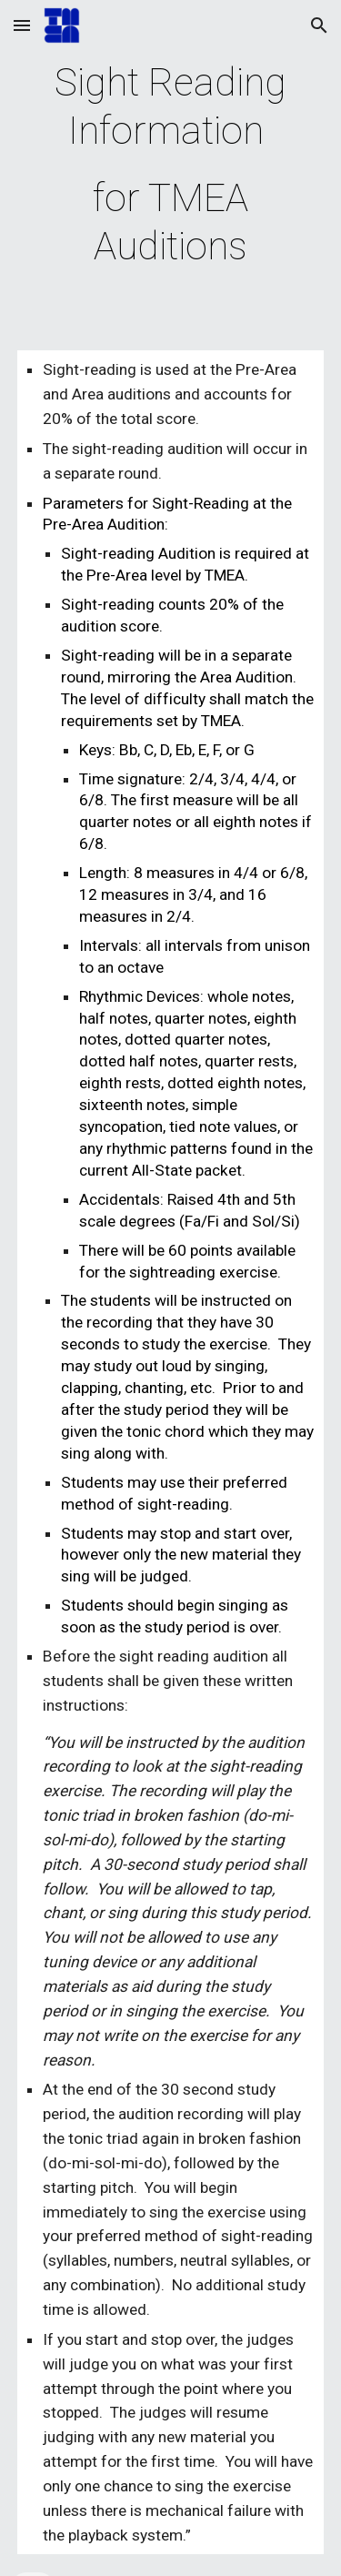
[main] (171, 164)
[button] (22, 25)
